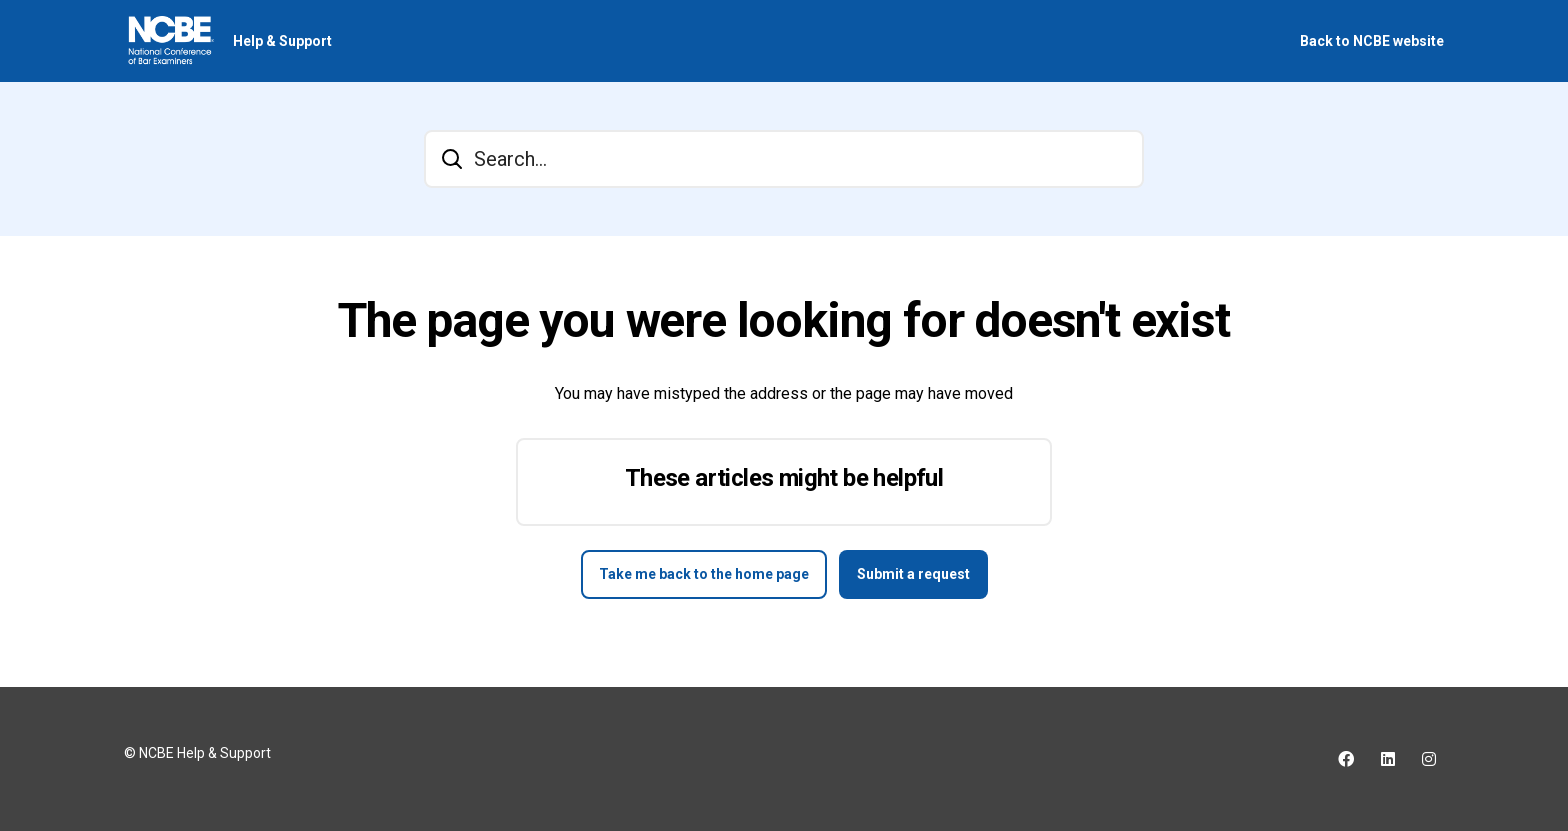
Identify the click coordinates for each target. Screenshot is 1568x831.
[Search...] (784, 159)
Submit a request (913, 574)
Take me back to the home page (704, 574)
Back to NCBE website (1372, 41)
